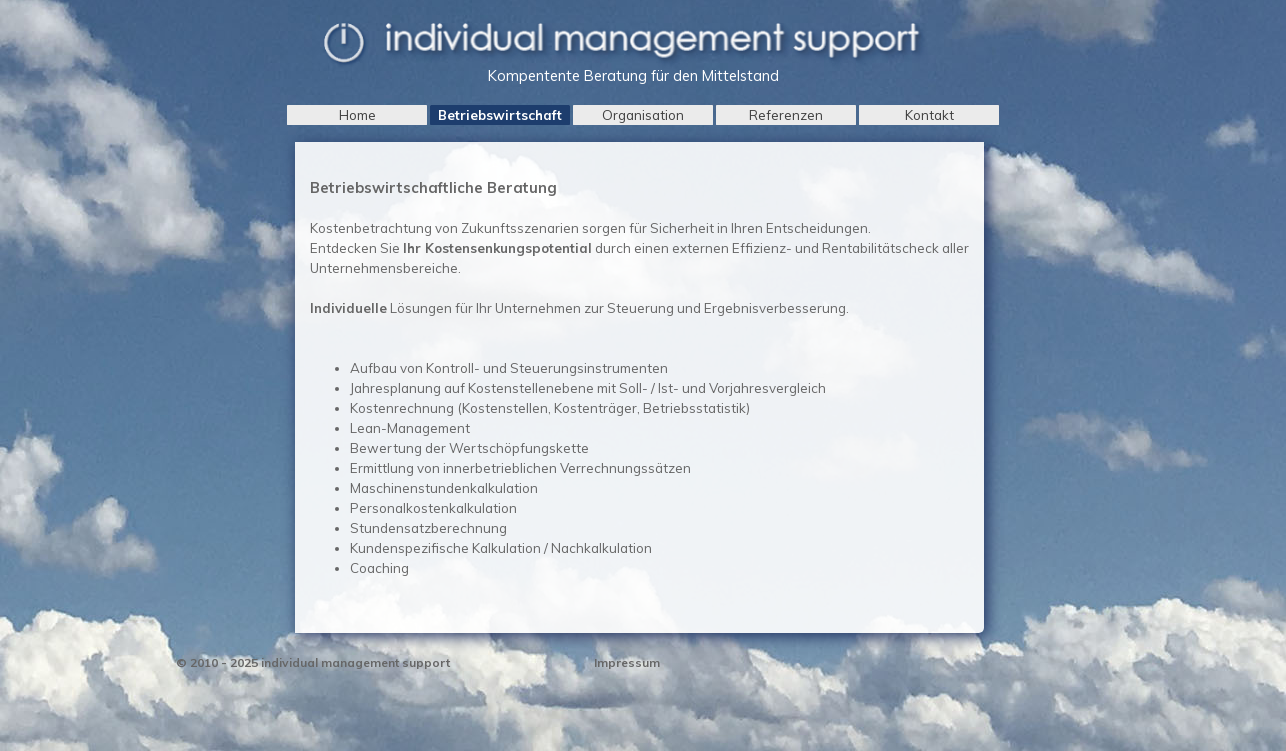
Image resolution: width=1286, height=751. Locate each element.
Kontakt (929, 115)
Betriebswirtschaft (500, 115)
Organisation (643, 115)
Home (357, 115)
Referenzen (786, 115)
